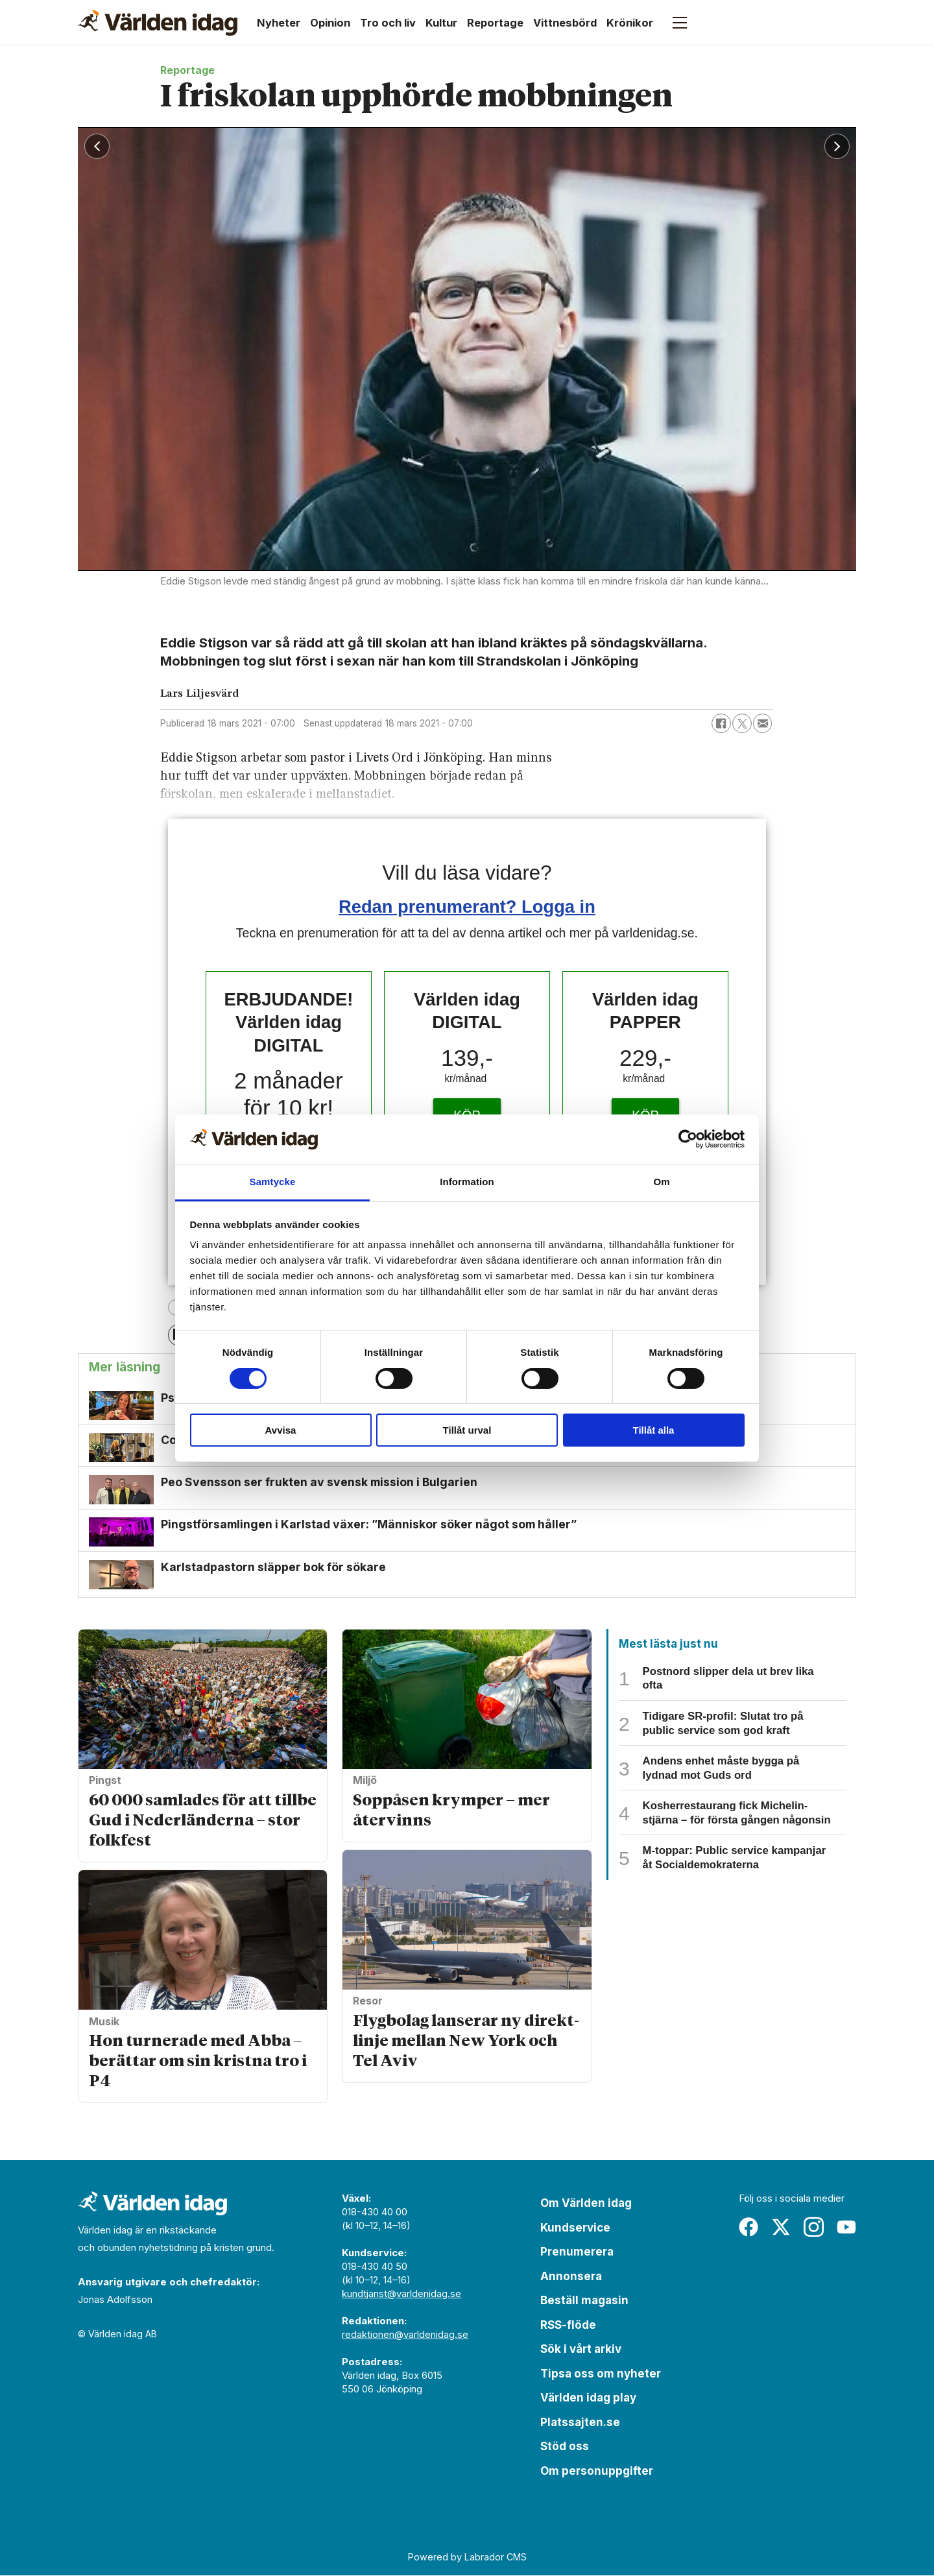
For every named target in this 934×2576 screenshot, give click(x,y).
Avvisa (280, 1430)
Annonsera (571, 2276)
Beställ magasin (584, 2300)
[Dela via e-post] (762, 723)
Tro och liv (388, 22)
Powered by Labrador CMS (467, 2556)
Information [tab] (467, 1181)
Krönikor (629, 22)
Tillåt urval (467, 1430)
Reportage (495, 22)
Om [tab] (661, 1181)
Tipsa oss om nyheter (600, 2373)
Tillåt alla (654, 1430)
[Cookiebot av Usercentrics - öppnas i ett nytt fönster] (688, 1139)
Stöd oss (564, 2446)
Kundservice (575, 2227)
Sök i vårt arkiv (580, 2349)
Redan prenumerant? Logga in (467, 907)
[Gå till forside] (157, 22)
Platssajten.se (580, 2422)
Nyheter (278, 22)
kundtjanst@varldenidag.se (401, 2294)
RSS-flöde (568, 2324)
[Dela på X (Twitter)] (742, 723)
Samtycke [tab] (273, 1181)
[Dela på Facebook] (721, 723)
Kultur (441, 22)
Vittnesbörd (565, 22)
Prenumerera (577, 2252)
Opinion (330, 22)
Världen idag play (588, 2398)
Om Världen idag (586, 2203)
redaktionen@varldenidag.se (405, 2335)
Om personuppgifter (596, 2470)
